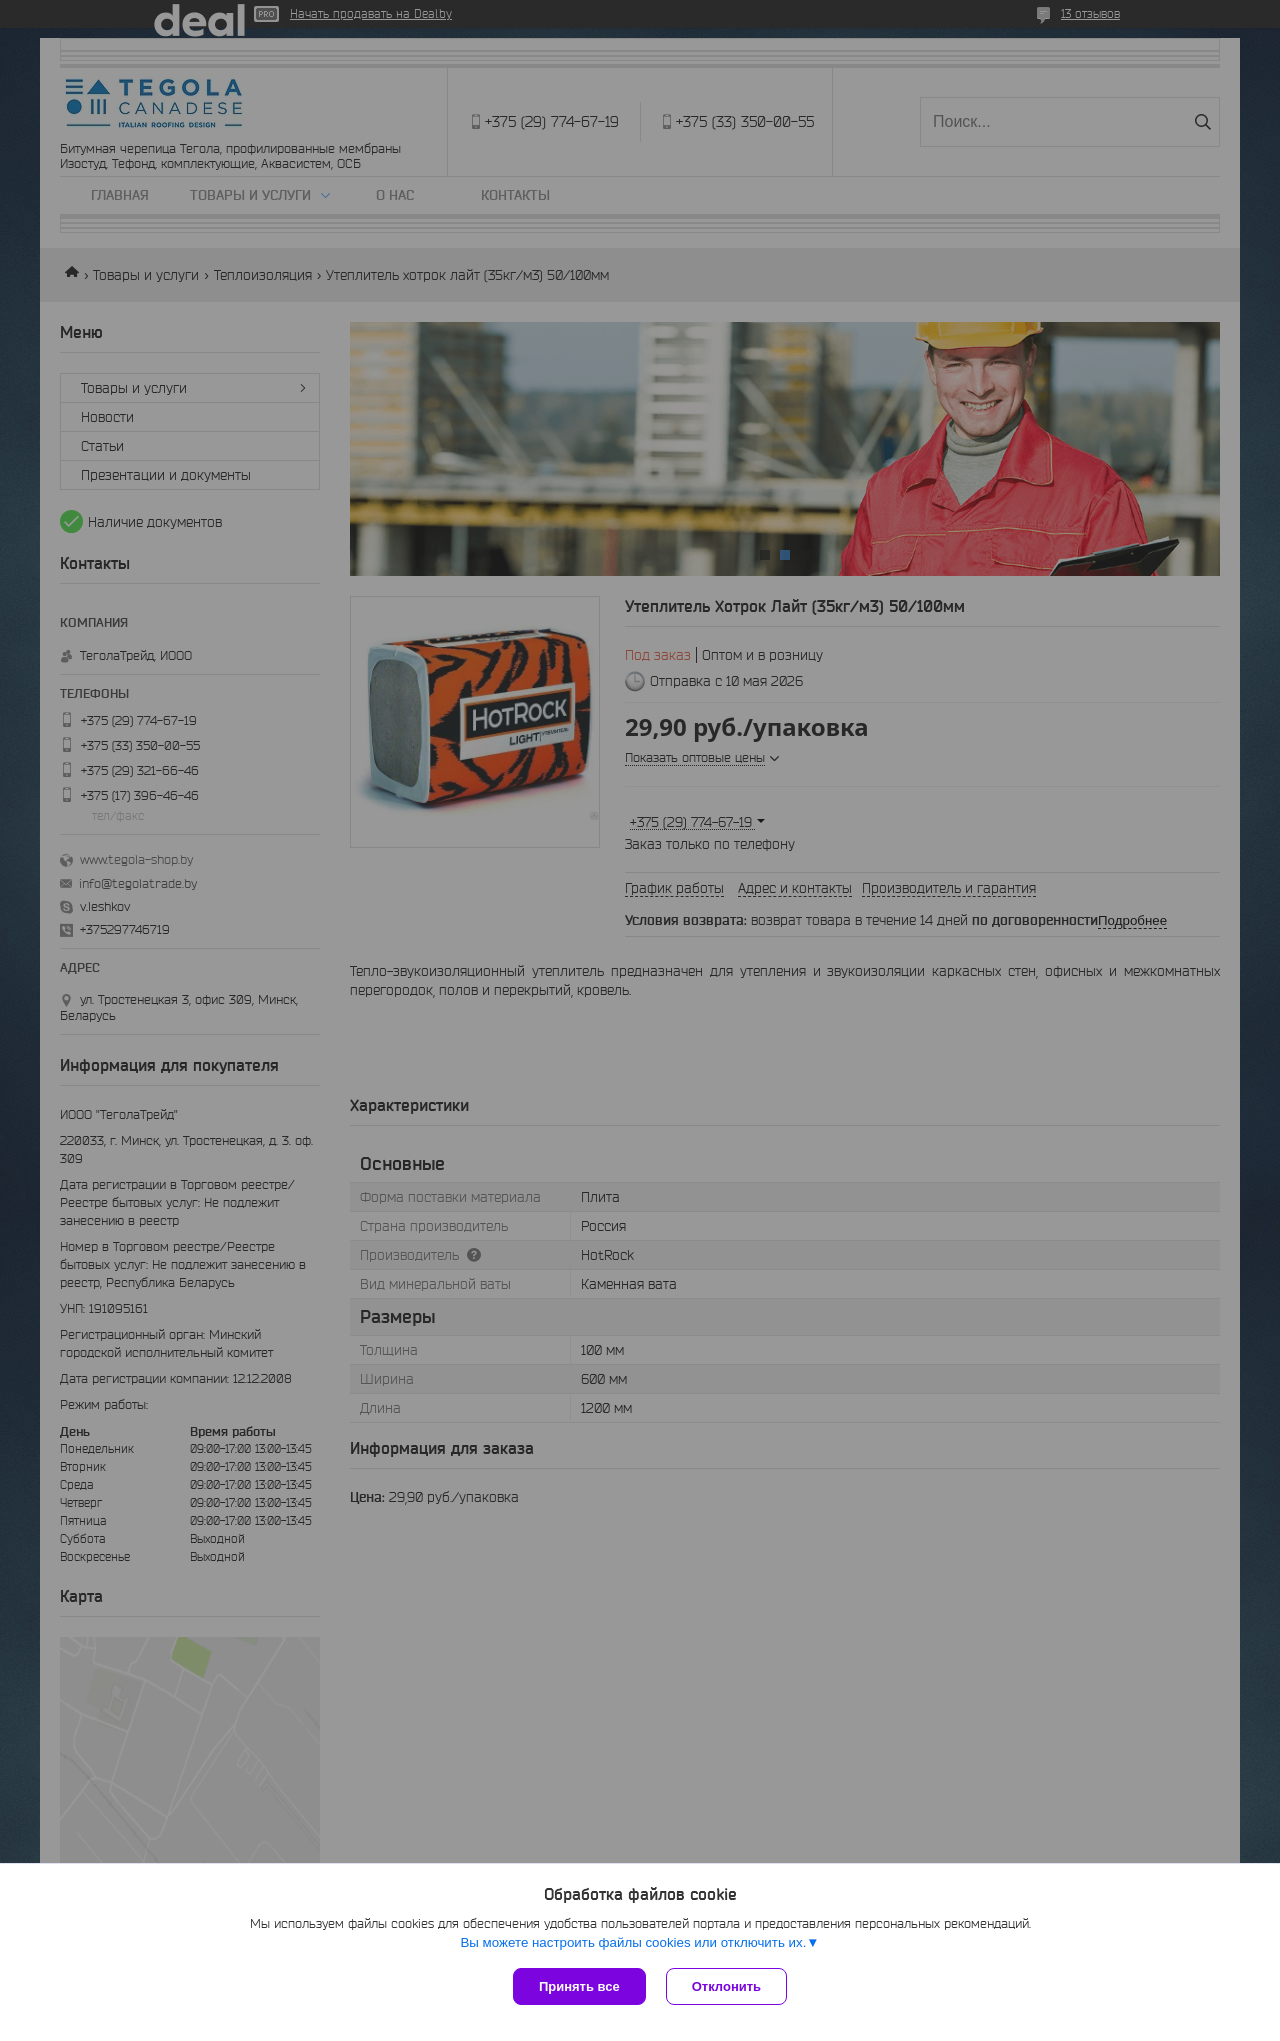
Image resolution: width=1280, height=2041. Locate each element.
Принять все (579, 1986)
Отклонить (726, 1986)
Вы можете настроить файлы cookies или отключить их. (633, 1942)
